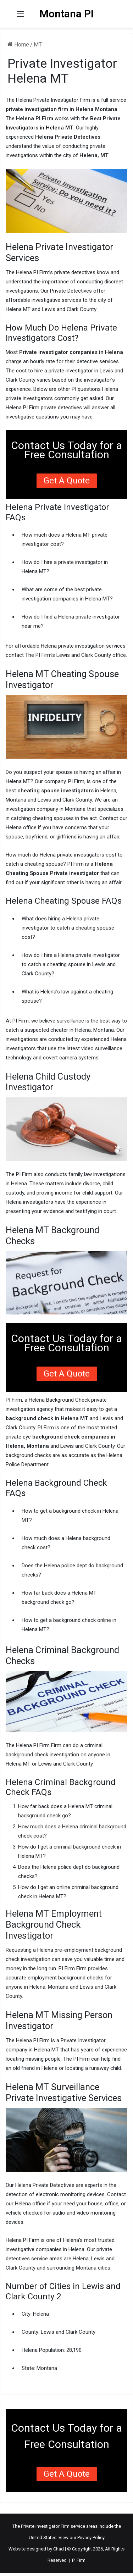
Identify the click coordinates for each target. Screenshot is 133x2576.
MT (38, 44)
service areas (84, 2526)
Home (18, 44)
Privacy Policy (91, 2537)
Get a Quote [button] (67, 481)
